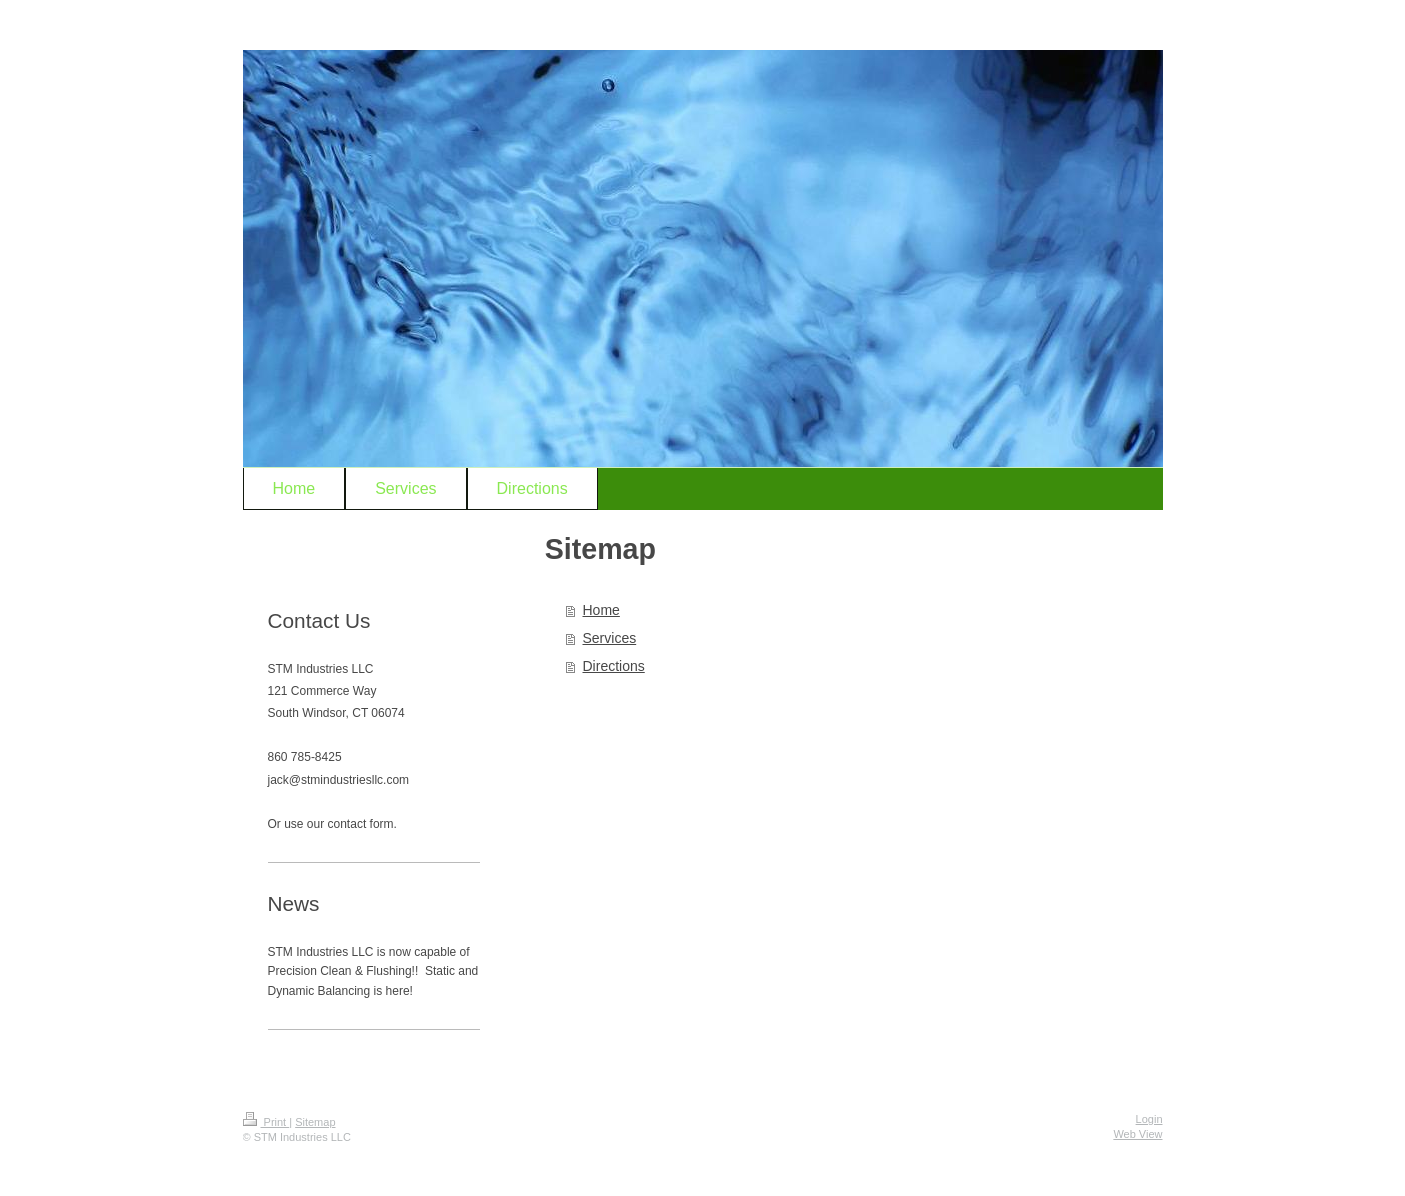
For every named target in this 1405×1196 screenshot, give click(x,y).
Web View (1137, 1134)
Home (601, 610)
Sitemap (315, 1122)
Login (1149, 1119)
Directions (614, 666)
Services (610, 638)
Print (266, 1122)
